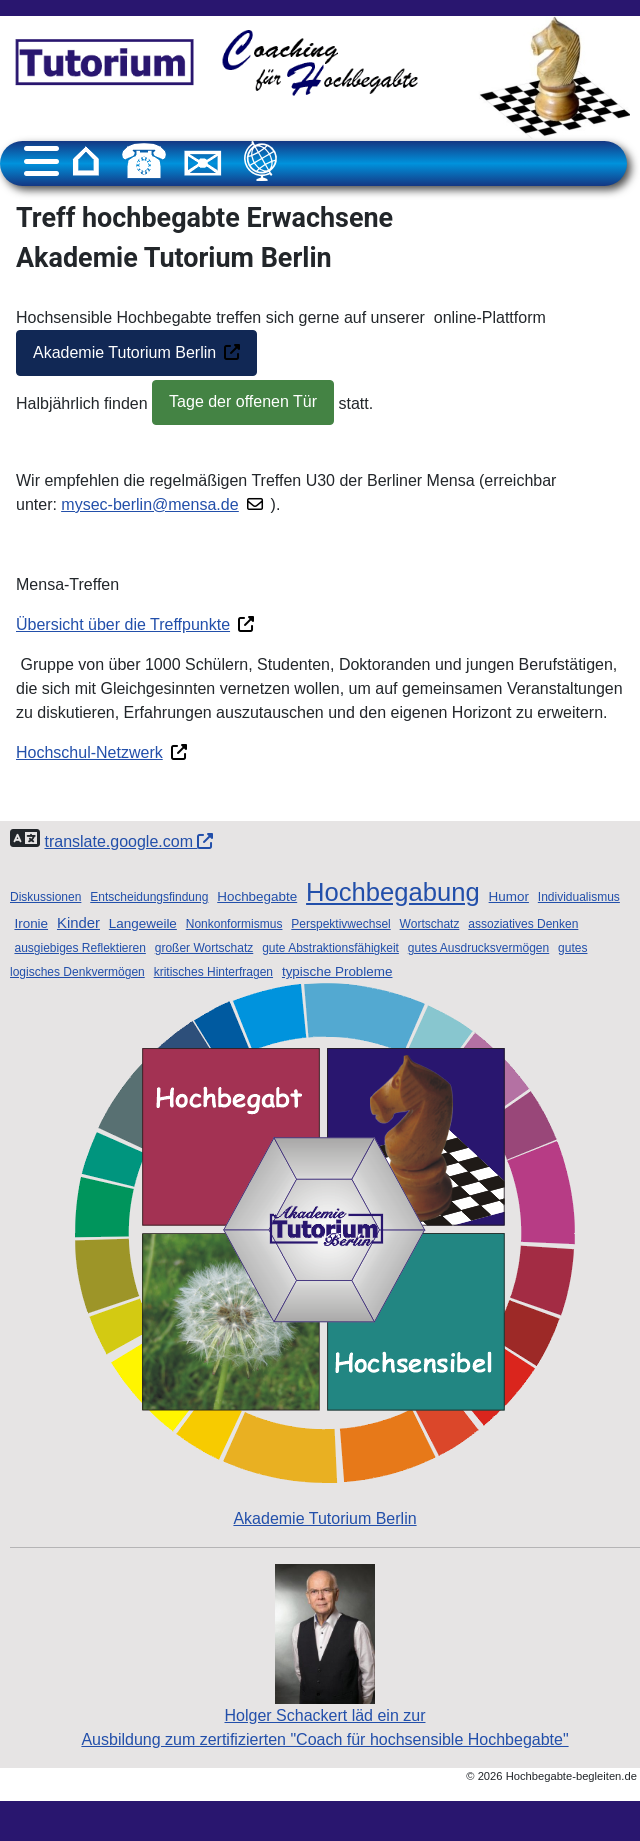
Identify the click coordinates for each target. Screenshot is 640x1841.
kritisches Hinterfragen (213, 972)
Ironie (31, 923)
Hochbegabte (257, 896)
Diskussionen (45, 897)
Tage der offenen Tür (243, 401)
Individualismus (579, 897)
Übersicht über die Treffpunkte (123, 624)
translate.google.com (128, 841)
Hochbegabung (393, 892)
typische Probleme (337, 971)
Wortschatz (430, 924)
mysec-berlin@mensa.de (149, 504)
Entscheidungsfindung (149, 897)
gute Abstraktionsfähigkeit (330, 948)
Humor (509, 896)
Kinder (78, 923)
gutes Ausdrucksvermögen (478, 948)
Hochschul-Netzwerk (89, 752)
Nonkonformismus (234, 924)
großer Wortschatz (204, 948)
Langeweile (143, 923)
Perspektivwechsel (340, 924)
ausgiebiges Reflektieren (79, 948)
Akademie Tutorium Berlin (124, 352)
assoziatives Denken (523, 924)
